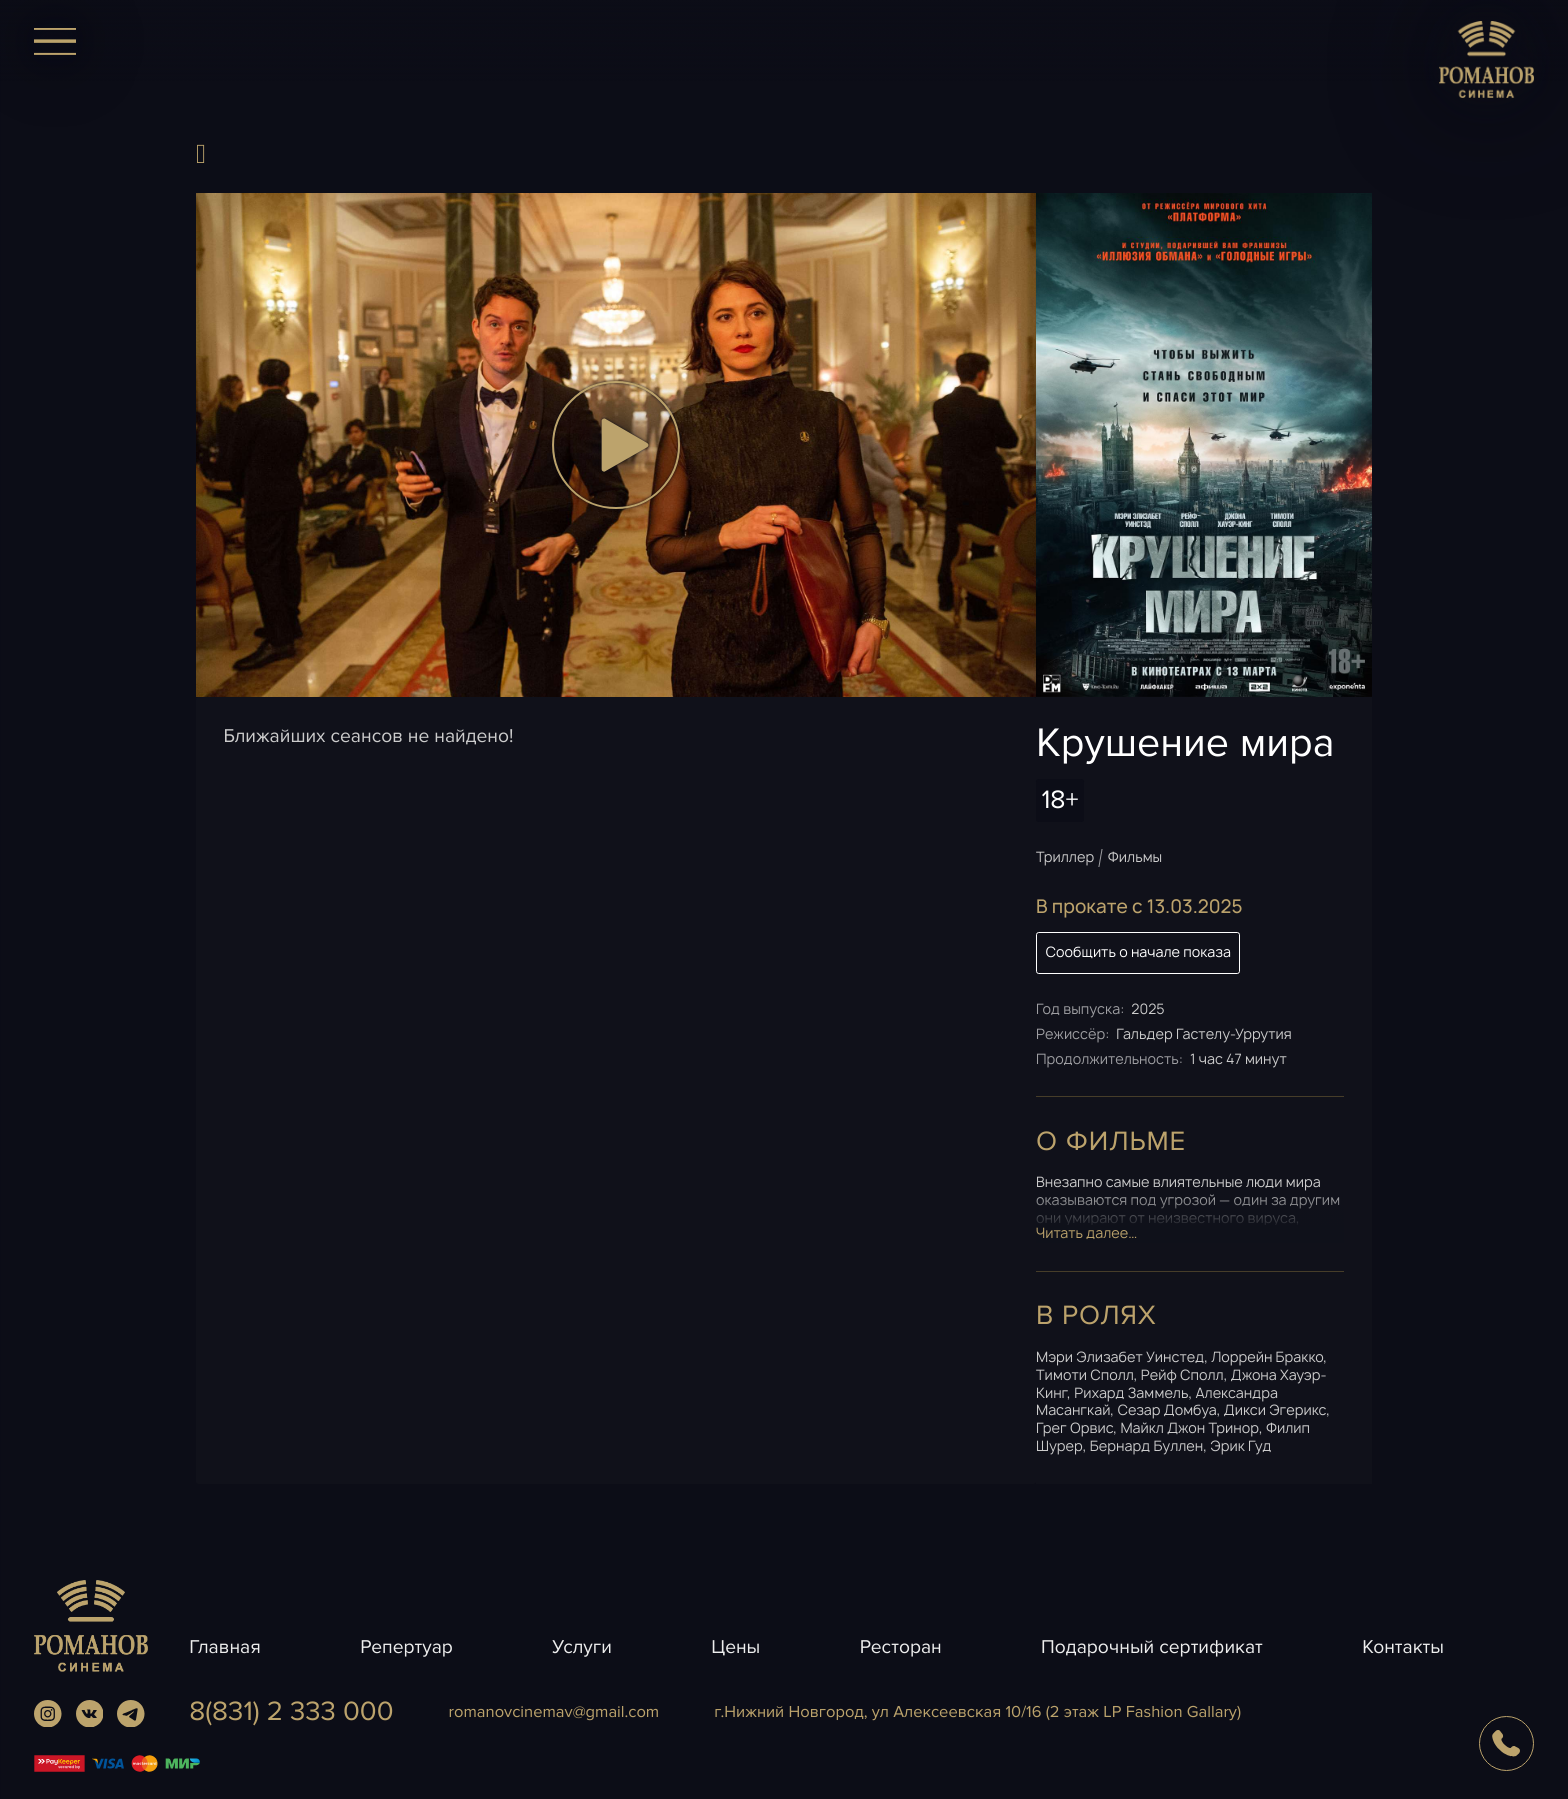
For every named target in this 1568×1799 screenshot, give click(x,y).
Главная (224, 1647)
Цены (735, 1647)
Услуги (582, 1647)
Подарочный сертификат (1152, 1647)
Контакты (1403, 1647)
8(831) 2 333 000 (291, 1712)
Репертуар (406, 1647)
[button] (616, 445)
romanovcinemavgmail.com (554, 1712)
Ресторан (901, 1647)
